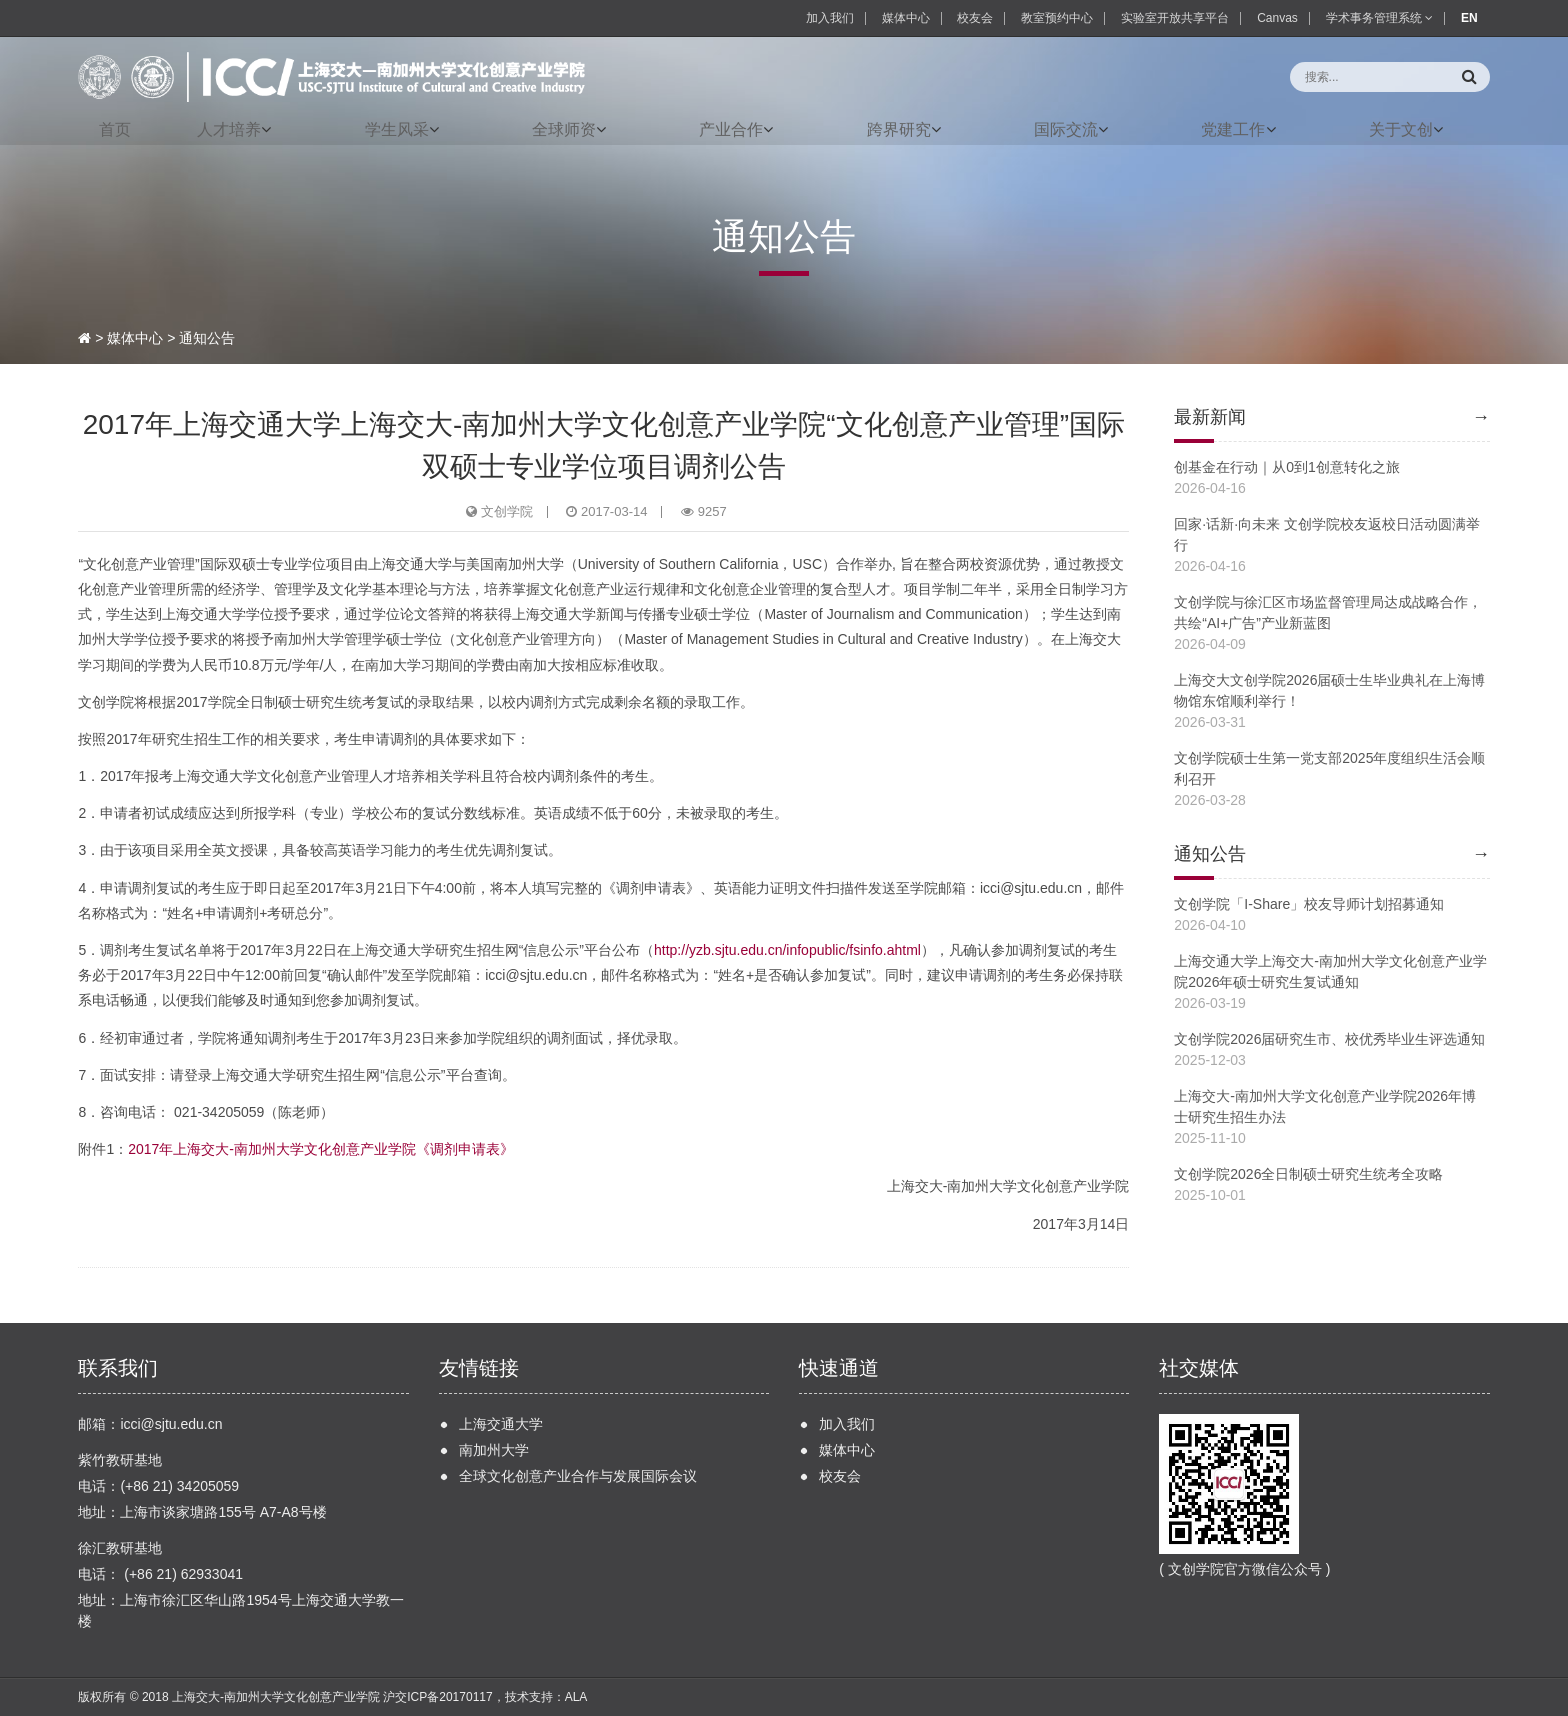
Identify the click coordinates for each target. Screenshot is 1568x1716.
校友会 (975, 18)
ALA (576, 1697)
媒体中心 (906, 18)
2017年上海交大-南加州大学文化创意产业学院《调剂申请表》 (321, 1149)
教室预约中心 (1057, 18)
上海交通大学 (501, 1424)
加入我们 (830, 18)
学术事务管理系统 (1379, 18)
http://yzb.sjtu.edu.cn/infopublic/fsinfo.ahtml (787, 950)
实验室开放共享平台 (1175, 18)
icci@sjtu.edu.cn (171, 1424)
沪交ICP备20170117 (437, 1697)
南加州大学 (494, 1450)
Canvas (1277, 18)
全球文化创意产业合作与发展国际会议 (578, 1476)
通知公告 (207, 338)
